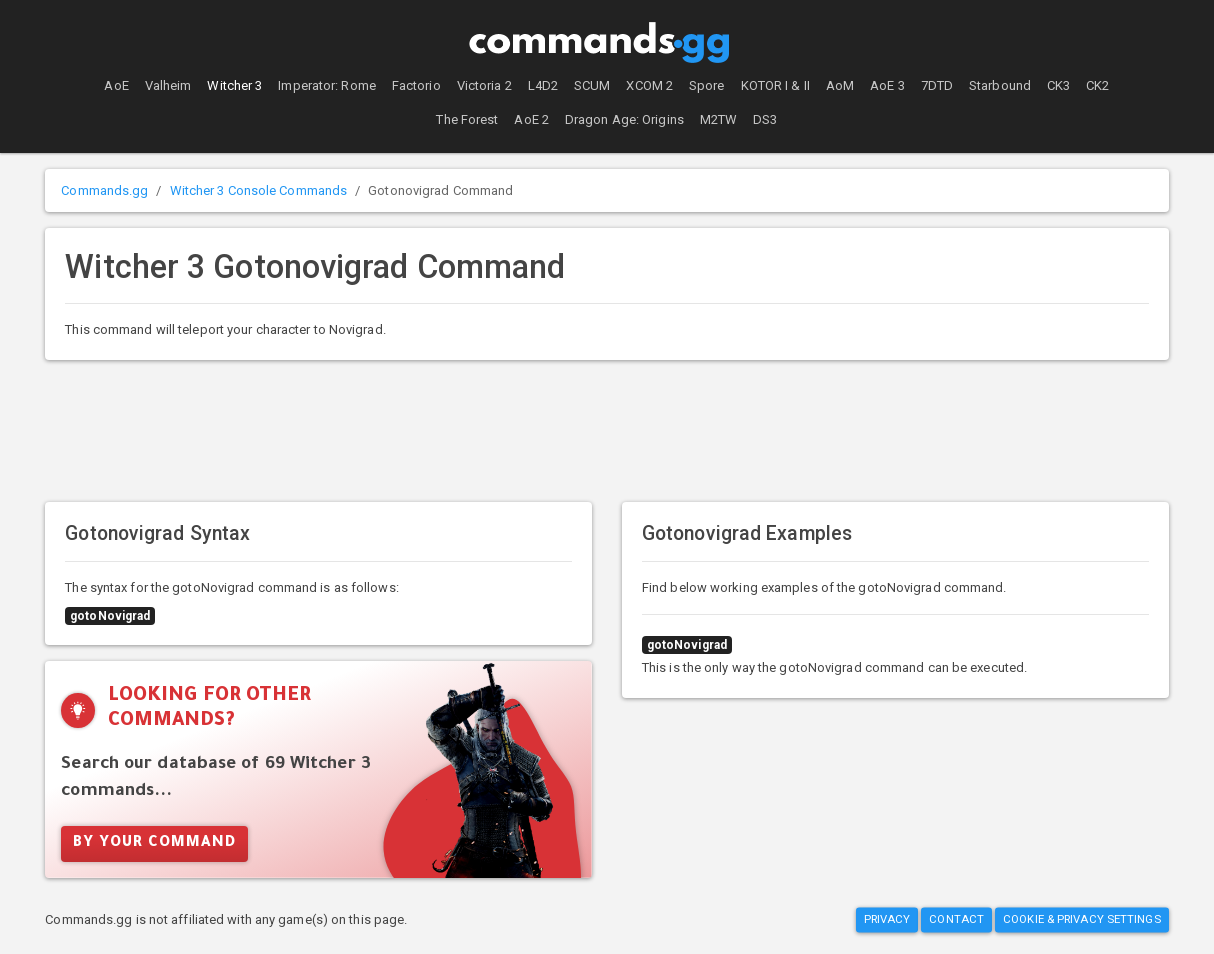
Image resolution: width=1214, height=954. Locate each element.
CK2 (1097, 85)
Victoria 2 (484, 85)
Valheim (168, 85)
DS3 (765, 119)
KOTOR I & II (775, 85)
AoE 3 (887, 85)
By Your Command (154, 844)
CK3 (1058, 85)
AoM (840, 85)
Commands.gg (104, 190)
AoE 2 (531, 119)
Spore (707, 85)
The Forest (467, 119)
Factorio (416, 85)
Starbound (1000, 85)
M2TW (718, 119)
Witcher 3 (234, 85)
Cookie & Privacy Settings (1082, 919)
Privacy (887, 919)
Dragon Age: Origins (624, 119)
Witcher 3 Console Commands (259, 190)
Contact (956, 919)
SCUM (592, 85)
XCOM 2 (649, 85)
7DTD (937, 85)
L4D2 (543, 85)
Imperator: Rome (327, 85)
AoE (116, 85)
